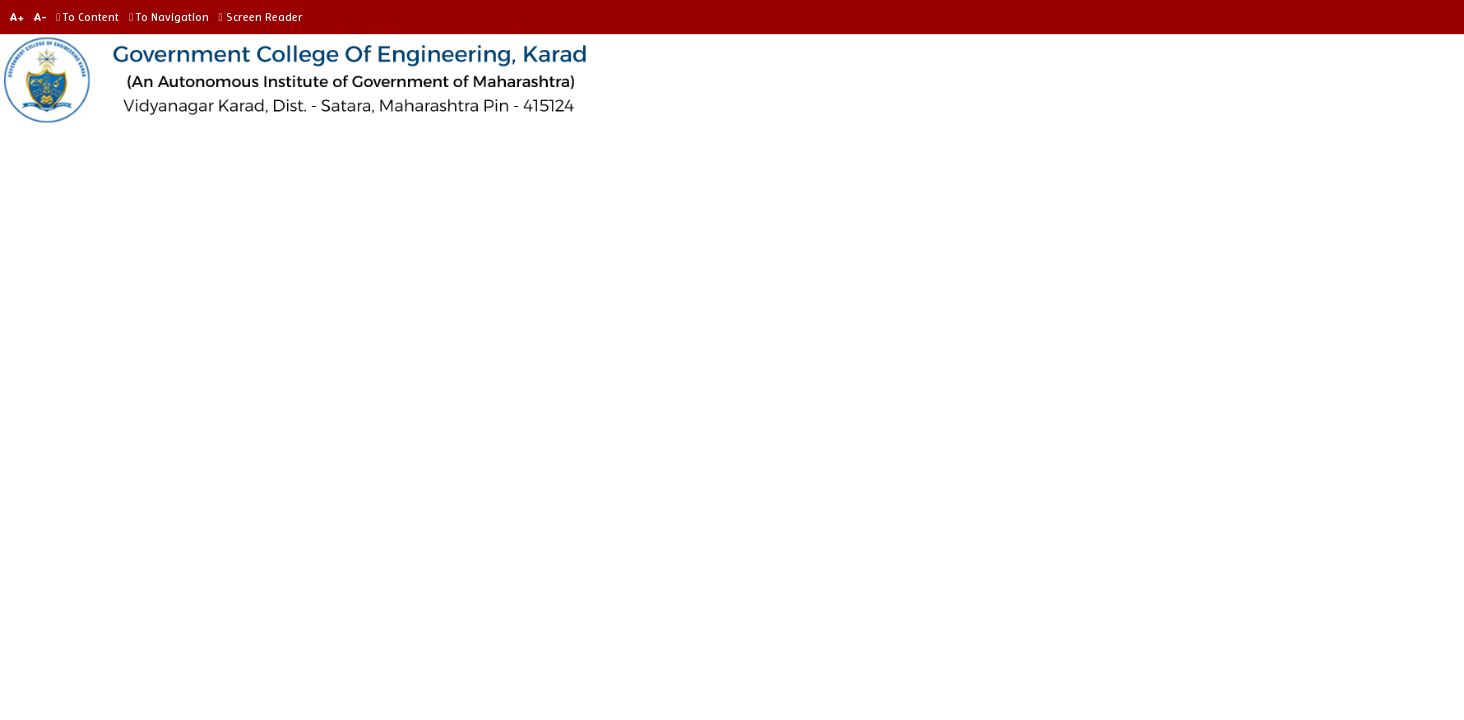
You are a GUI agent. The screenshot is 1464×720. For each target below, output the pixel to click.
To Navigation (172, 17)
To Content (91, 17)
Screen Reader (263, 17)
